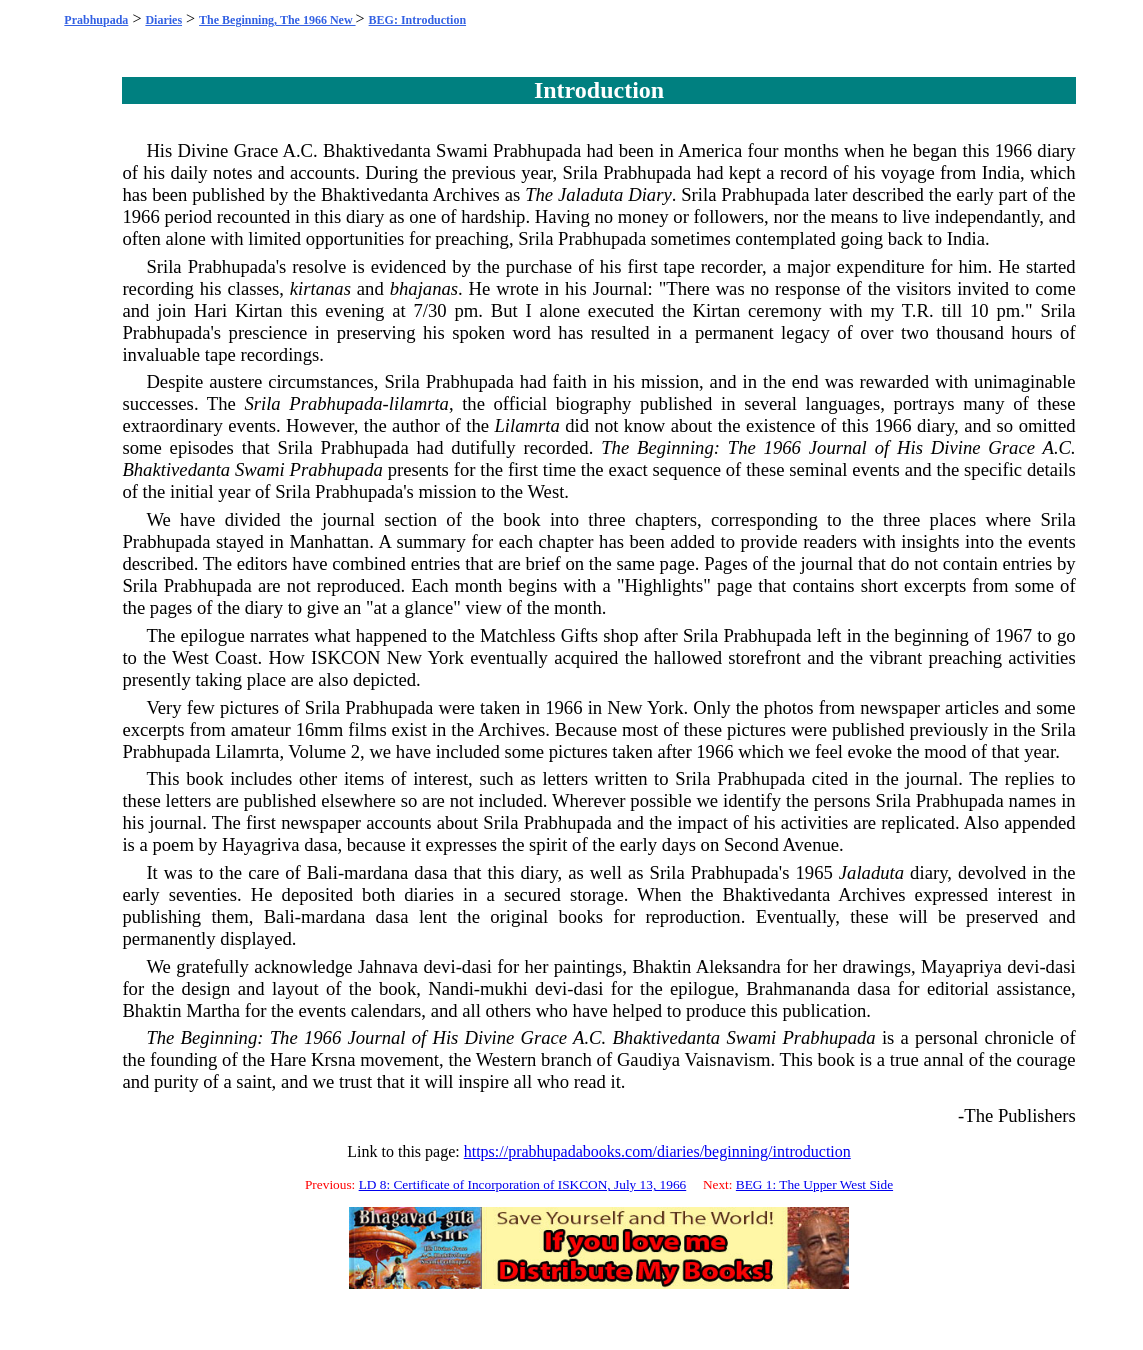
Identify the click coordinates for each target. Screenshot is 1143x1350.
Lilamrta (526, 425)
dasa (320, 844)
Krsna (333, 1059)
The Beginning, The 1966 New (277, 20)
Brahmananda (798, 988)
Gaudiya (648, 1059)
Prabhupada (96, 20)
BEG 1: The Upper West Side (814, 1184)
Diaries (163, 20)
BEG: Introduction (417, 20)
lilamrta (419, 403)
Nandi (451, 988)
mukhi (504, 988)
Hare (288, 1059)
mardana (376, 872)
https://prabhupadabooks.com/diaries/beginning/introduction (657, 1151)
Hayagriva (261, 844)
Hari (210, 310)
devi (440, 966)
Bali (322, 872)
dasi (477, 966)
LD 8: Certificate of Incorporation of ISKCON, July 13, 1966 (523, 1184)
